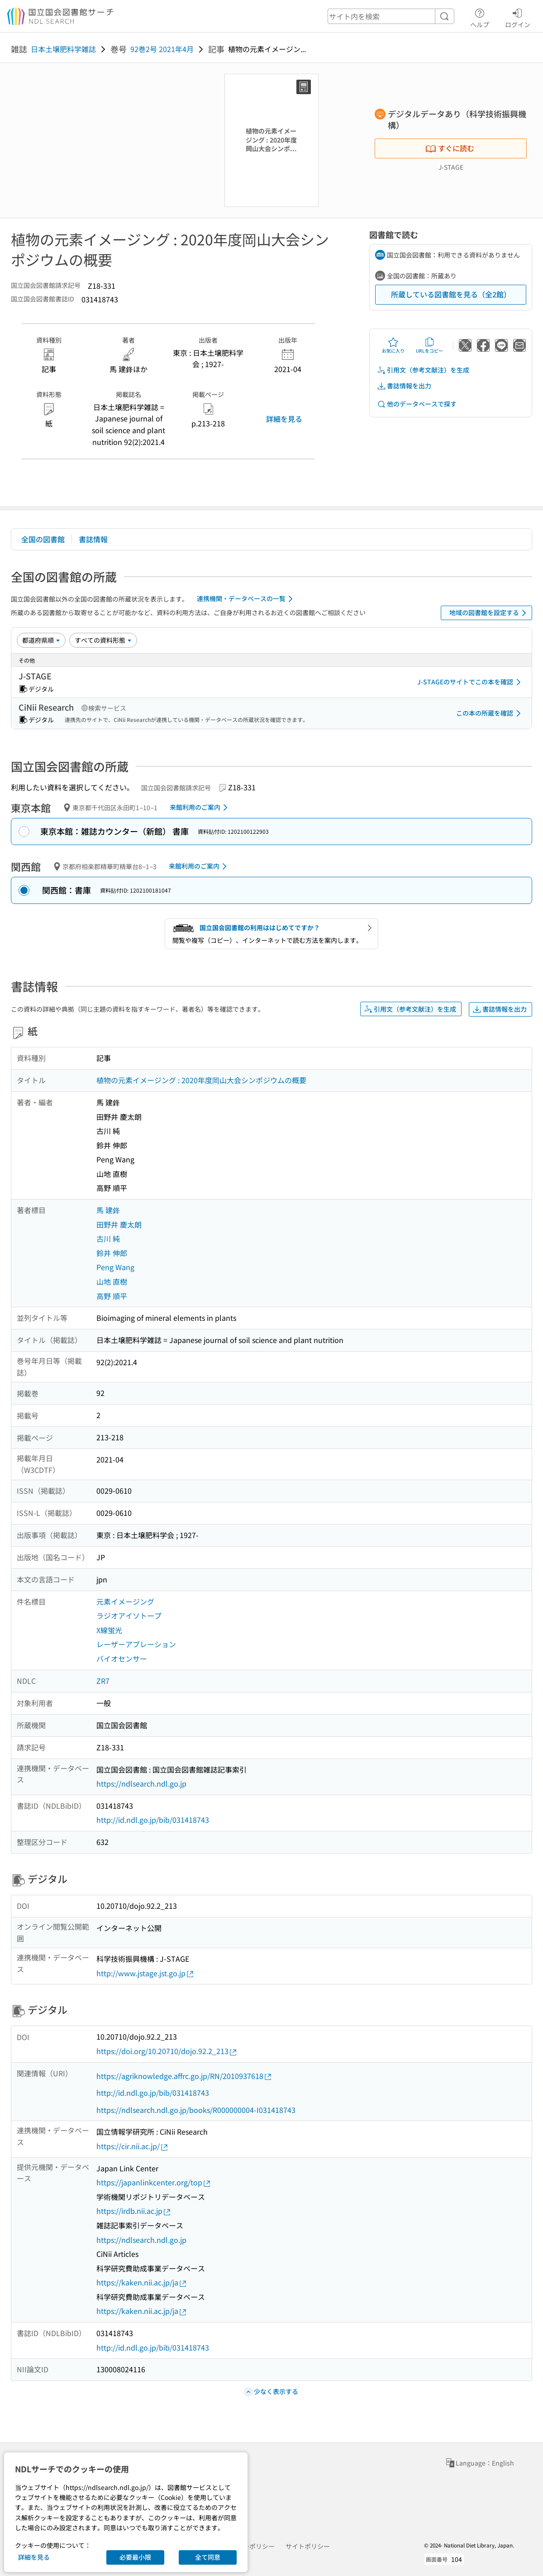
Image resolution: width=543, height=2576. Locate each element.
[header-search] (391, 16)
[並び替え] (41, 640)
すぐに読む (449, 148)
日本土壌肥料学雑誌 (63, 48)
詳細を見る (284, 418)
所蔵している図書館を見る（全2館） (451, 294)
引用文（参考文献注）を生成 (423, 370)
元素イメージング (125, 1601)
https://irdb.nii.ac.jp (133, 2211)
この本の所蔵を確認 (490, 713)
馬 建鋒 (108, 1209)
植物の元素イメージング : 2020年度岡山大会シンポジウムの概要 (201, 1080)
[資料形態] (103, 640)
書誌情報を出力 (404, 386)
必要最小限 (135, 2557)
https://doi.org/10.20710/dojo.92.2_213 (167, 2051)
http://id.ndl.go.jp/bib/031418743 (152, 1819)
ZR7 (103, 1680)
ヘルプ (479, 17)
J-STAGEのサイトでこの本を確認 (470, 682)
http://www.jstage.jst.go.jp (145, 1973)
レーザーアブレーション (136, 1644)
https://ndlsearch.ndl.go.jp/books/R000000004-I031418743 (195, 2109)
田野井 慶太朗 (119, 1224)
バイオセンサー (121, 1658)
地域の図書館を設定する (489, 612)
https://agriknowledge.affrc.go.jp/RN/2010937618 (184, 2076)
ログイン (517, 17)
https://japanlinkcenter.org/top (153, 2182)
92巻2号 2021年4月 (162, 48)
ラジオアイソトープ (129, 1615)
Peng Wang (115, 1267)
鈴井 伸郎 (111, 1252)
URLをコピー (429, 345)
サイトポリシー (308, 2546)
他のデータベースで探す (417, 404)
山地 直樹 (111, 1281)
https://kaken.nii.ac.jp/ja (141, 2282)
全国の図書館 (43, 539)
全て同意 (207, 2557)
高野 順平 (111, 1295)
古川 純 (108, 1238)
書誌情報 (93, 539)
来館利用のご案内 (200, 807)
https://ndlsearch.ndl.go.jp (141, 1783)
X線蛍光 (109, 1630)
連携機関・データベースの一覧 (246, 598)
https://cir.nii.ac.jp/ (132, 2146)
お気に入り (393, 345)
